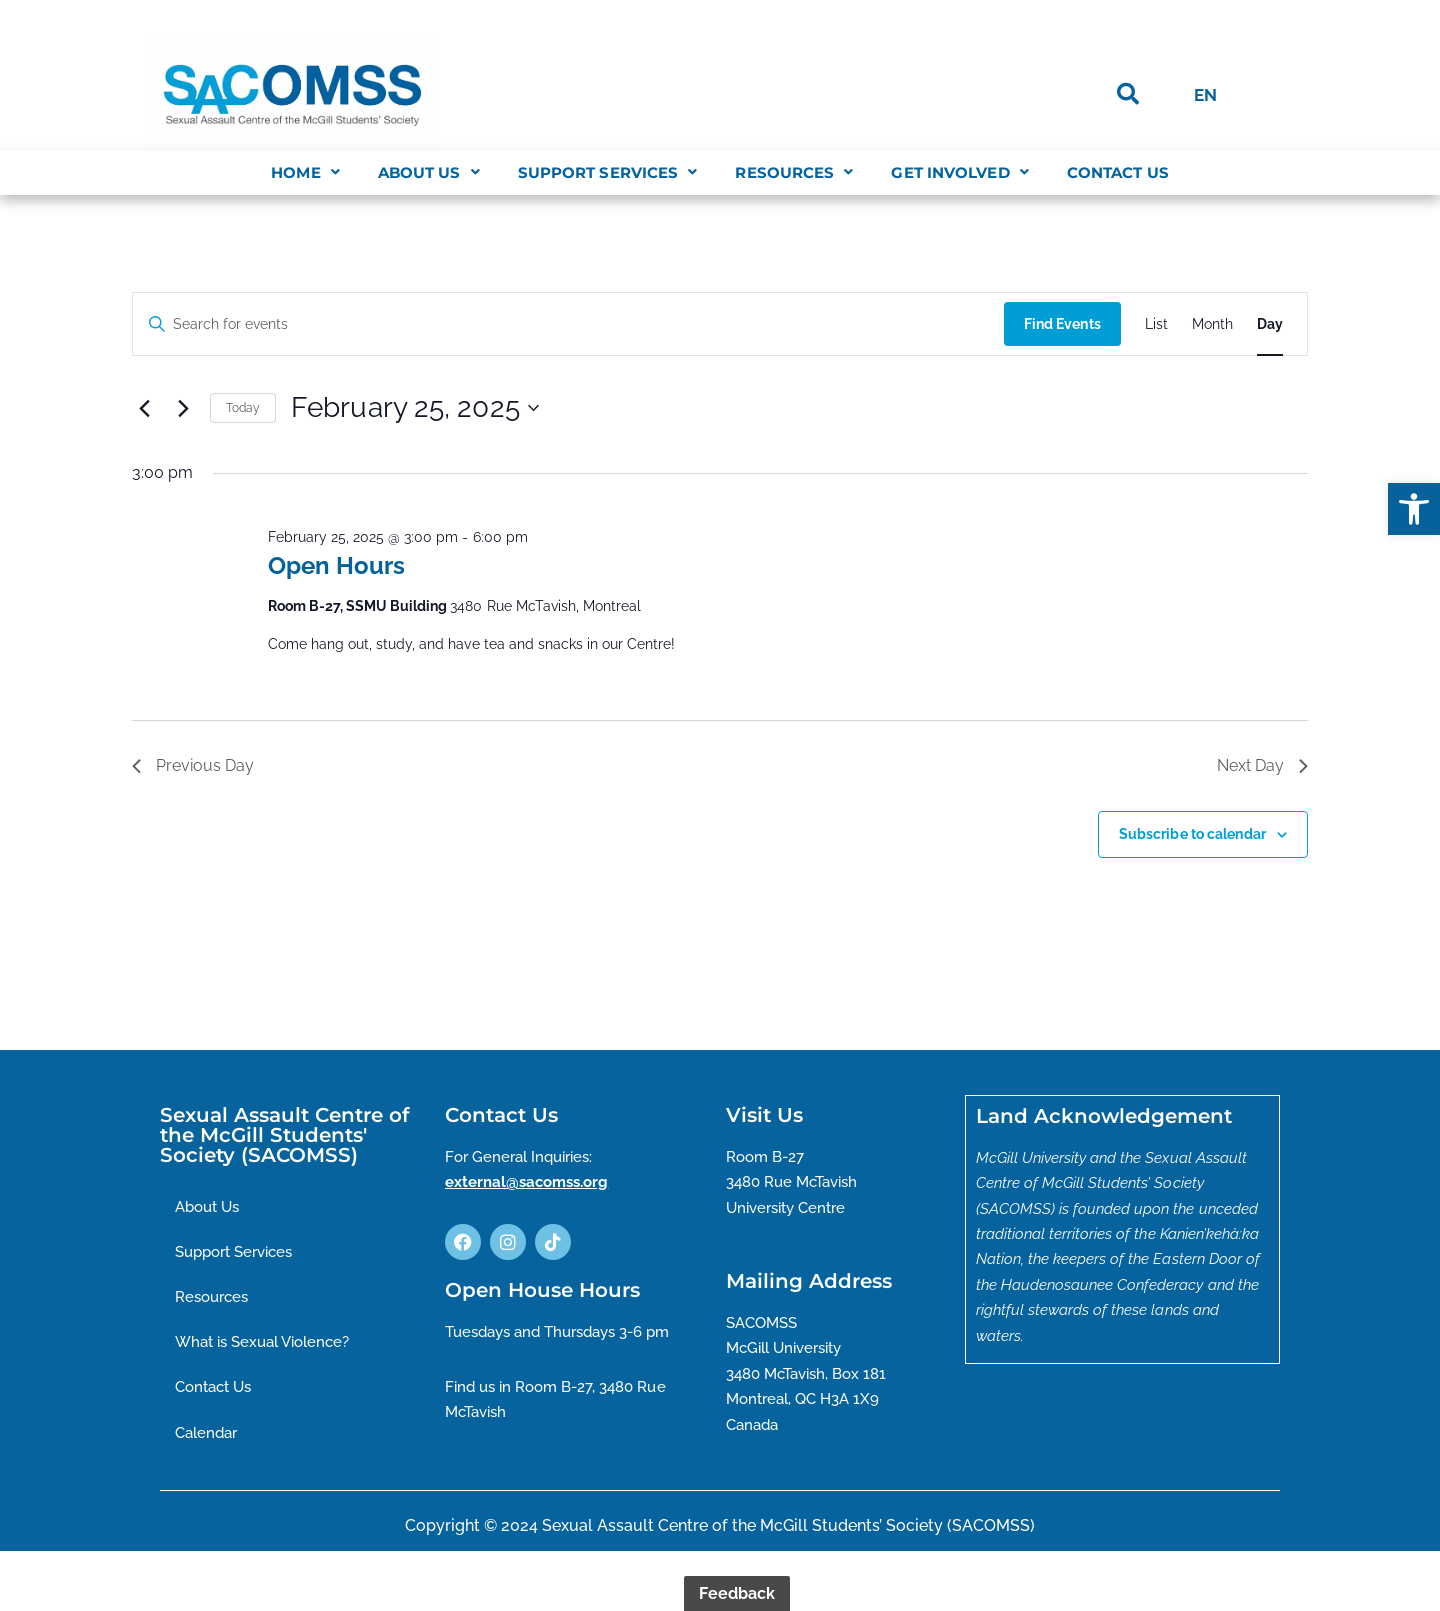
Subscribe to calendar (1192, 834)
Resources (794, 172)
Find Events (1061, 324)
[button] (1414, 509)
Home (305, 172)
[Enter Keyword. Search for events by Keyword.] (568, 324)
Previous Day (193, 765)
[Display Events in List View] (1155, 324)
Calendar (209, 1437)
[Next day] (183, 408)
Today (243, 408)
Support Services (608, 172)
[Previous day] (144, 408)
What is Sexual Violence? (270, 1345)
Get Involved (959, 172)
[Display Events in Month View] (1212, 324)
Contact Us (1118, 172)
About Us (429, 172)
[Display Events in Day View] (1270, 324)
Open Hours (336, 565)
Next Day (1262, 765)
